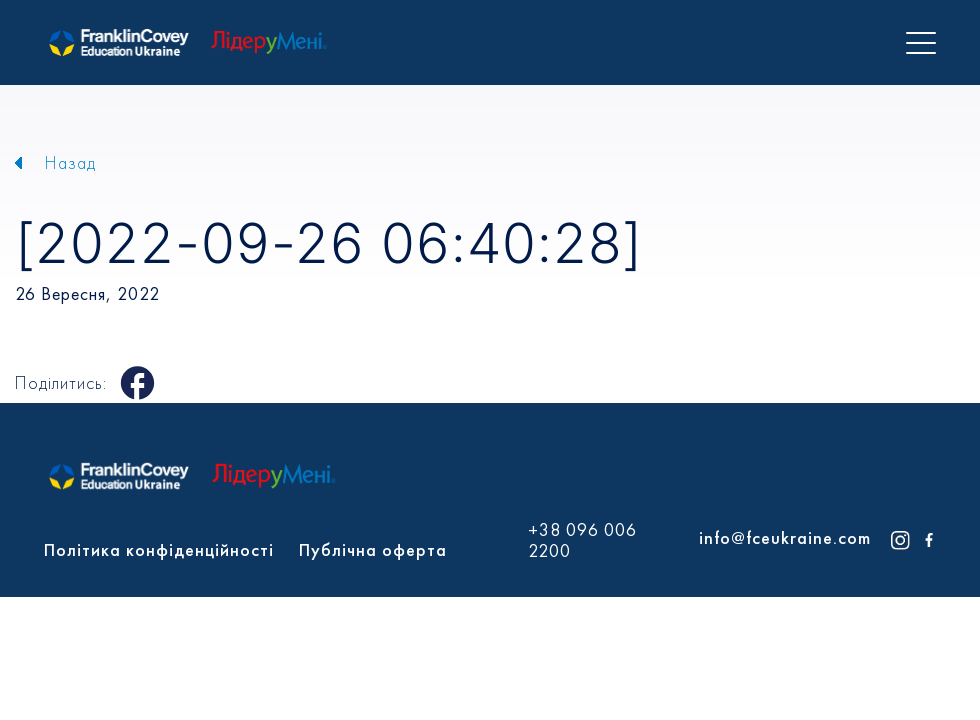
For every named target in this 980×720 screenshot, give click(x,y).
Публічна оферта (373, 549)
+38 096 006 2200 (582, 540)
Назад (70, 162)
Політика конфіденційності (159, 549)
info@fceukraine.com (785, 537)
